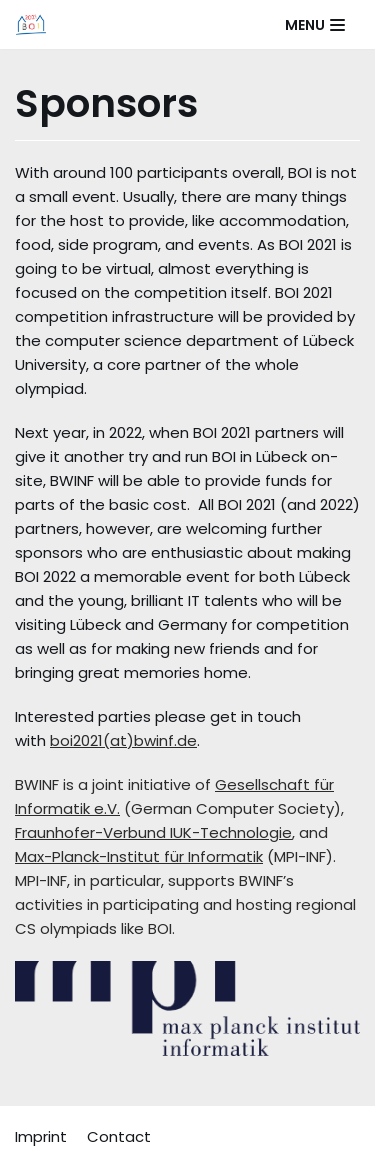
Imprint (41, 1136)
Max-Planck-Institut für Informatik (139, 856)
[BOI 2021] (31, 24)
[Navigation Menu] (315, 25)
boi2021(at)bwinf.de (123, 740)
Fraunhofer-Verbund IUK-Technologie (153, 832)
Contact (119, 1136)
